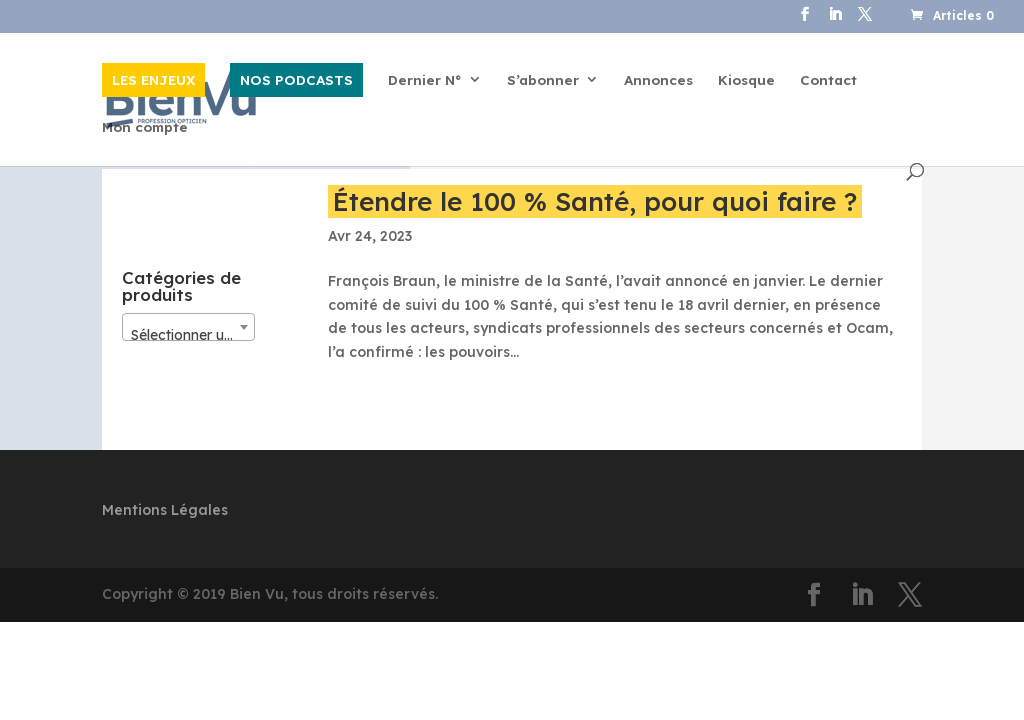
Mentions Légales (165, 510)
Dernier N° (425, 80)
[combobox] (188, 327)
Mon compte (145, 127)
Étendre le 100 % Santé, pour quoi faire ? (595, 201)
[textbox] (188, 335)
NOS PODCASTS (296, 79)
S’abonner (543, 80)
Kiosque (746, 80)
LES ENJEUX (153, 79)
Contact (828, 80)
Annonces (658, 80)
